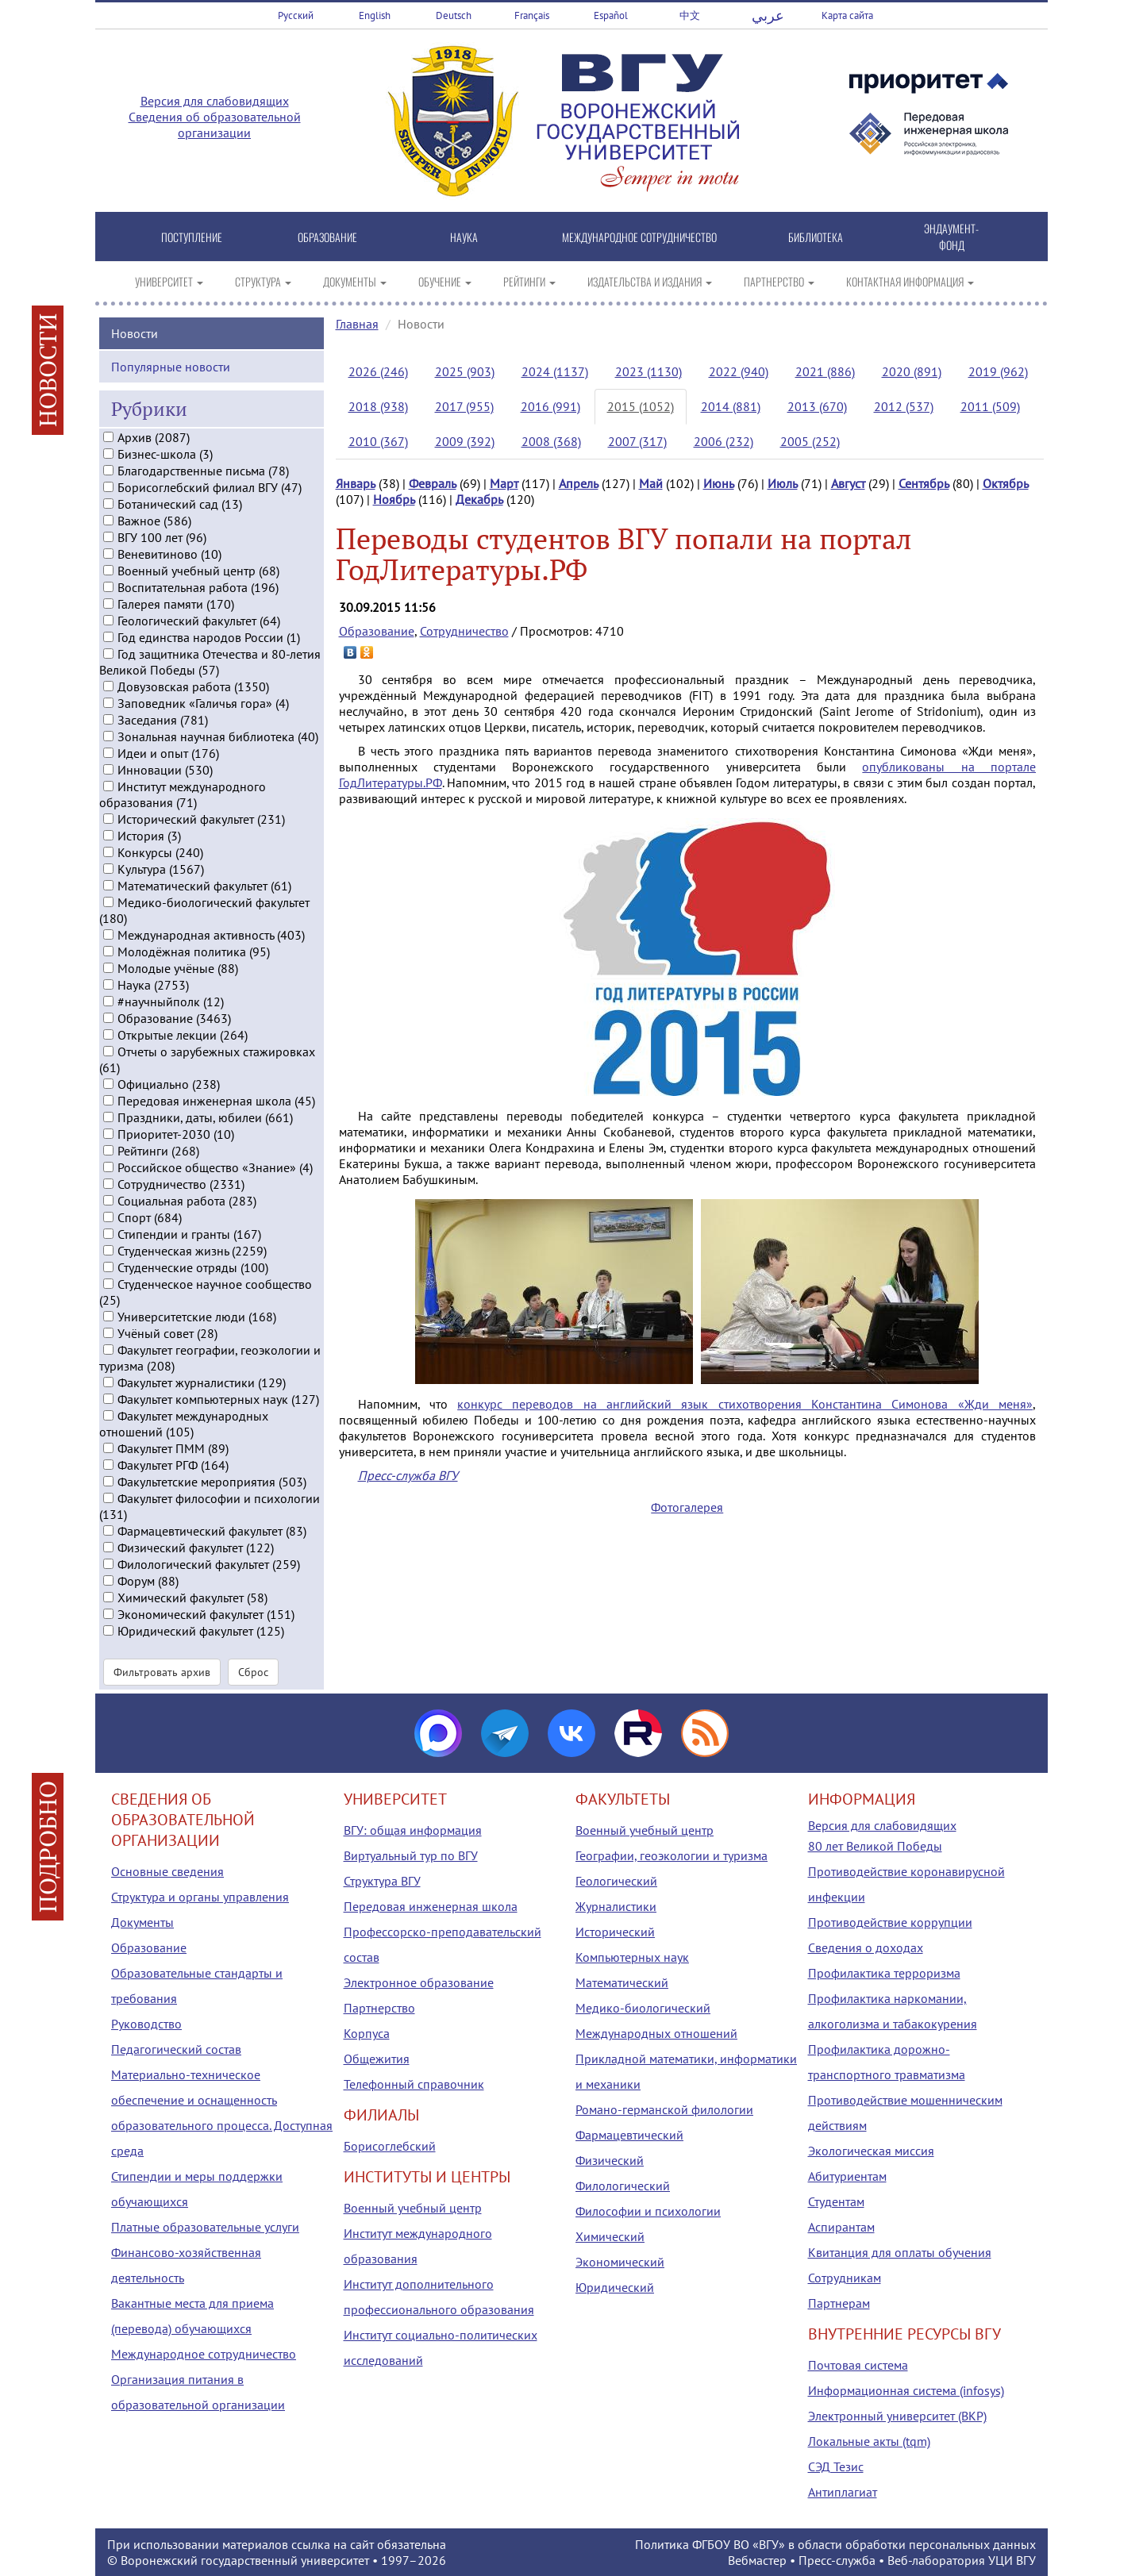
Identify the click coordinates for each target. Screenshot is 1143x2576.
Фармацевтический (629, 2135)
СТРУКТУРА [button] (263, 281)
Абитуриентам (847, 2176)
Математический (621, 1982)
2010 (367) (378, 441)
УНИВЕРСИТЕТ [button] (169, 281)
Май (651, 483)
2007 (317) (637, 441)
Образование (376, 631)
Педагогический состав (176, 2049)
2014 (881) (730, 406)
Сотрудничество (464, 631)
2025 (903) (465, 371)
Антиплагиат (842, 2492)
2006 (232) (723, 441)
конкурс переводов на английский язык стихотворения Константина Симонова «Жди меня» (745, 1404)
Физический (609, 2160)
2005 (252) (810, 441)
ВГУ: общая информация (413, 1830)
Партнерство (379, 2008)
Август (848, 483)
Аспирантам (841, 2227)
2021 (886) (825, 371)
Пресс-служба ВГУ (408, 1475)
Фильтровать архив (162, 1670)
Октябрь (1006, 483)
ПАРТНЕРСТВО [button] (779, 281)
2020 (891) (911, 371)
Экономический (619, 2262)
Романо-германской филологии (664, 2109)
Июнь (718, 483)
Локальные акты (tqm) (869, 2441)
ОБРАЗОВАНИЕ (327, 237)
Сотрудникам (844, 2278)
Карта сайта (847, 15)
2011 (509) (990, 406)
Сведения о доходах (865, 1947)
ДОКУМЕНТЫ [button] (355, 281)
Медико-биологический (642, 2008)
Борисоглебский (390, 2146)
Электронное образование (419, 1982)
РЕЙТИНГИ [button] (529, 281)
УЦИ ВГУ (1012, 2560)
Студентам (836, 2201)
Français (531, 15)
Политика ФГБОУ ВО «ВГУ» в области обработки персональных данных (835, 2544)
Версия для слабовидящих (214, 101)
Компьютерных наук (632, 1957)
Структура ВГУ (382, 1881)
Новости (134, 332)
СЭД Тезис (836, 2466)
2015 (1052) (640, 406)
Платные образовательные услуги (205, 2227)
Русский (296, 15)
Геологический (616, 1881)
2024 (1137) (554, 371)
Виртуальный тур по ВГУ (411, 1855)
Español (611, 15)
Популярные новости (170, 365)
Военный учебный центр (413, 2208)
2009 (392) (465, 441)
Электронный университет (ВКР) (897, 2416)
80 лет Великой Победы (875, 1846)
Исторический (615, 1932)
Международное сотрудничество (203, 2354)
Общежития (377, 2059)
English (375, 15)
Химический (610, 2236)
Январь (355, 483)
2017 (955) (464, 406)
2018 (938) (378, 406)
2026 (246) (378, 371)
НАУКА (464, 237)
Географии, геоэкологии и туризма (671, 1855)
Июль (783, 483)
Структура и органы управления (200, 1897)
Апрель (578, 483)
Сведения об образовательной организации (215, 124)
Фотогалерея (687, 1507)
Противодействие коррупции (890, 1922)
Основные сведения (167, 1871)
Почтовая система (858, 2365)
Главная (357, 324)
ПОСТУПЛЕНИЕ (191, 237)
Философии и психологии (648, 2211)
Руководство (146, 2024)
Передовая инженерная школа (431, 1906)
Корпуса (367, 2033)
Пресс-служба (837, 2560)
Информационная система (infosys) (906, 2390)
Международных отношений (656, 2033)
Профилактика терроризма (884, 1973)
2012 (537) (903, 406)
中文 (689, 15)
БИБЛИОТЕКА (815, 237)
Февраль (432, 483)
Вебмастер (757, 2560)
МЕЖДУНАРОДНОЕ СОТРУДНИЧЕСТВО (639, 237)
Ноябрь (394, 499)
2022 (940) (738, 371)
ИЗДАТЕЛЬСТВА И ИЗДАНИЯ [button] (649, 281)
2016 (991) (550, 406)
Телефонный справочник (414, 2084)
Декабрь (479, 499)
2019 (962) (998, 371)
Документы (142, 1922)
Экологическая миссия (871, 2151)
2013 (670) (817, 406)
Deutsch (453, 15)
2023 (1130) (648, 371)
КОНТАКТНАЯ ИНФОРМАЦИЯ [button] (910, 281)
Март (504, 483)
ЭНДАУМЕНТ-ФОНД (951, 236)
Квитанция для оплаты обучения (899, 2252)
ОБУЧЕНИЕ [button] (444, 281)
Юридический (614, 2287)
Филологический (622, 2185)
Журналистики (615, 1906)
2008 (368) (551, 441)
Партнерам (839, 2303)
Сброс (253, 1670)
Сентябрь (924, 483)
